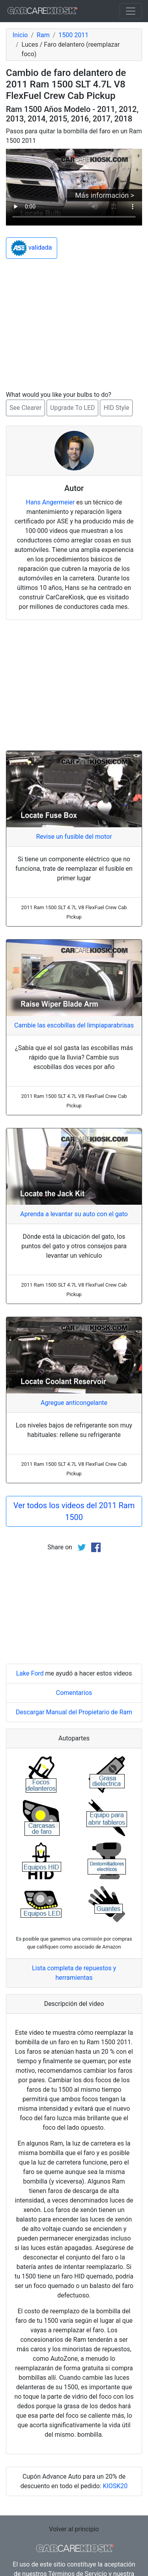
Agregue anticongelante (74, 1402)
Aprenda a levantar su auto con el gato (73, 1214)
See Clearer (25, 407)
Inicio (20, 35)
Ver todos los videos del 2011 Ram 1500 (74, 1511)
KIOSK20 (115, 2486)
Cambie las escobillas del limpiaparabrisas (74, 1025)
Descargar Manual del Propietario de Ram (74, 1712)
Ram (43, 35)
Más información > (104, 195)
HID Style (116, 407)
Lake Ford (30, 1673)
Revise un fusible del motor (74, 836)
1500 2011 (73, 35)
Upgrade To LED (72, 407)
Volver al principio (74, 2529)
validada (31, 248)
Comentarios (74, 1692)
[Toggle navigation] (131, 11)
